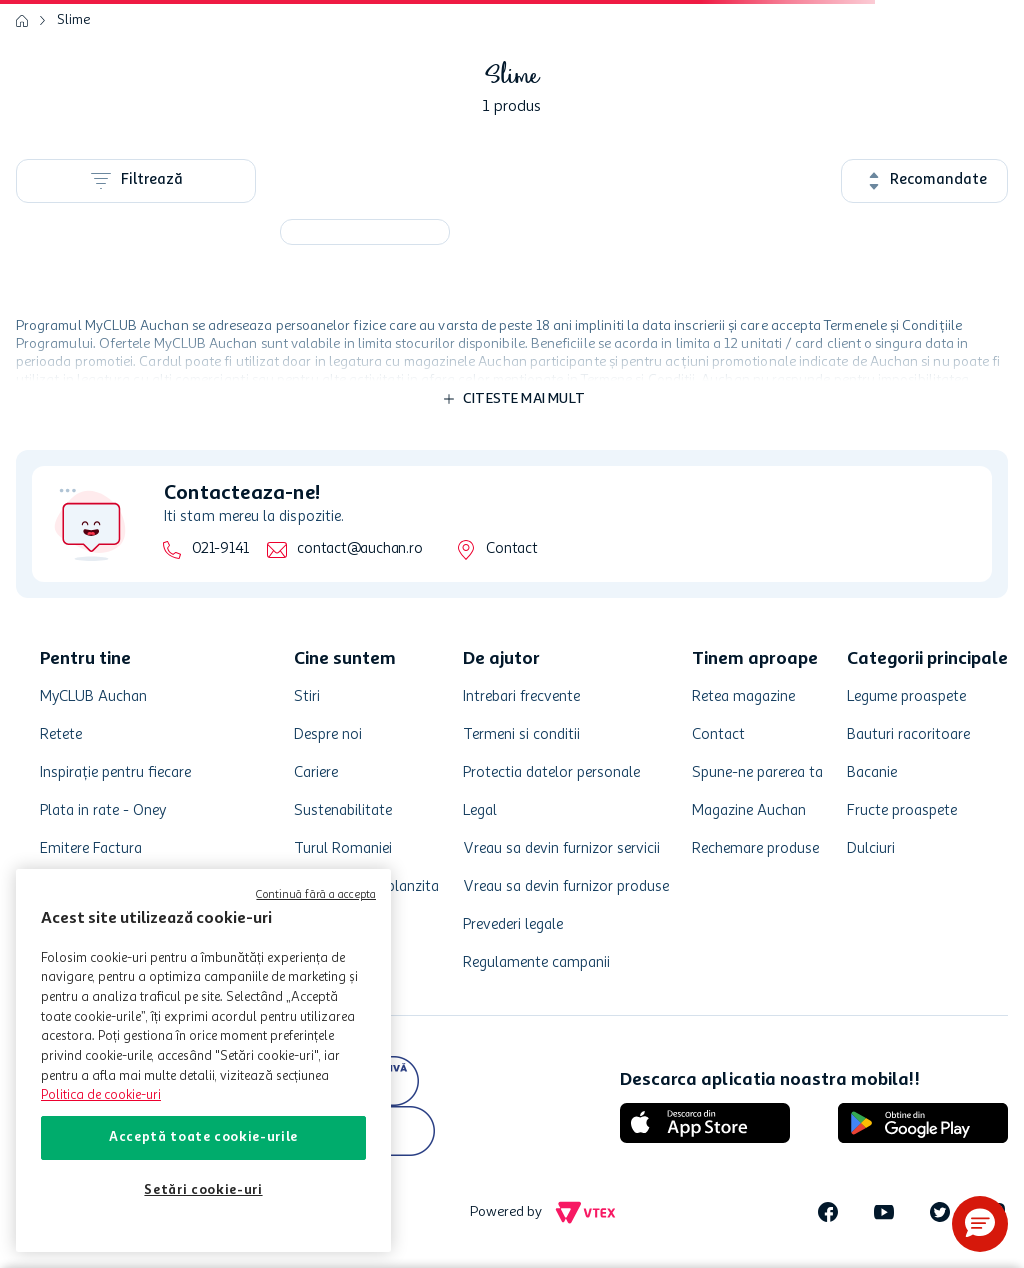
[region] (203, 1060)
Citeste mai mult (524, 399)
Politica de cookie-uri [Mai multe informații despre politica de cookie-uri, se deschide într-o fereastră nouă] (101, 1095)
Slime (73, 20)
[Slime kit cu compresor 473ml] (365, 232)
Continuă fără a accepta (316, 895)
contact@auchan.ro (359, 549)
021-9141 (220, 549)
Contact (511, 549)
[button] (980, 1224)
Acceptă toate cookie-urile (203, 1137)
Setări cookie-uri (203, 1190)
